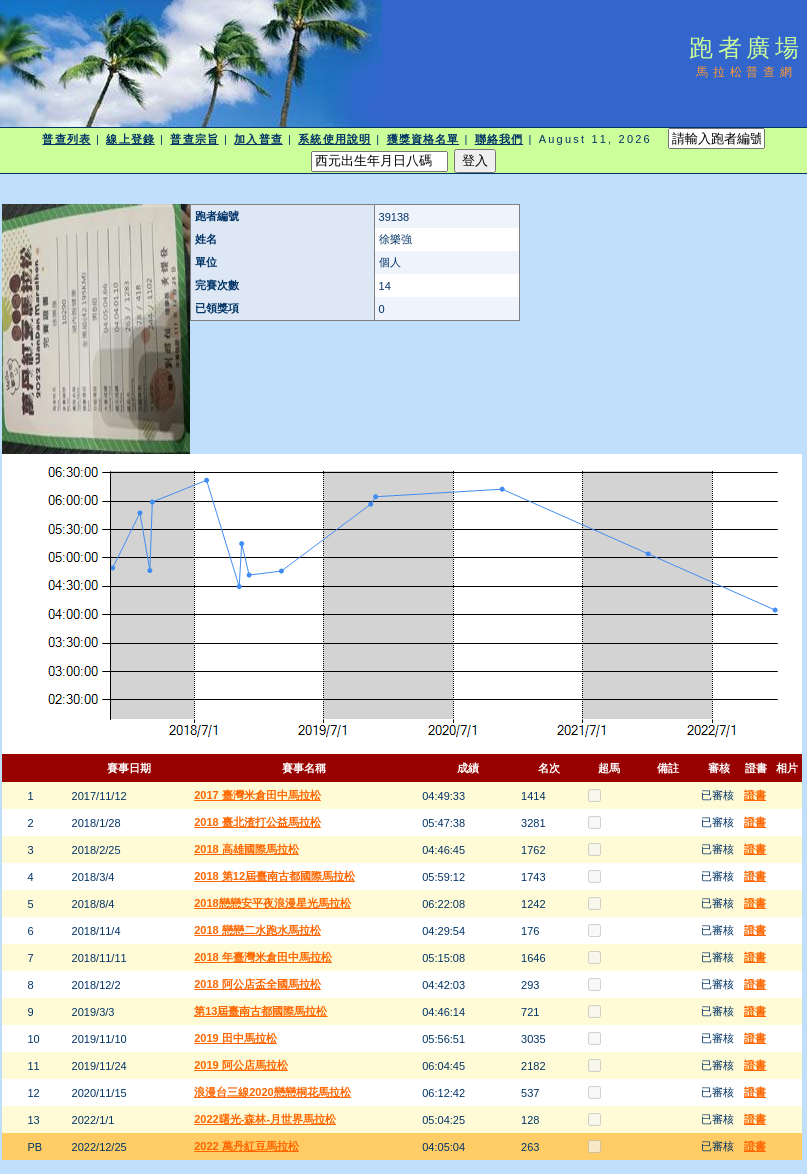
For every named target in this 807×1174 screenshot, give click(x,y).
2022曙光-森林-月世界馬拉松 (265, 1119)
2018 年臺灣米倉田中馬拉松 (263, 957)
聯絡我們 (499, 139)
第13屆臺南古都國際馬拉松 (260, 1011)
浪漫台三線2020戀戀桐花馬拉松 (272, 1092)
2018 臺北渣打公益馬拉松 (257, 822)
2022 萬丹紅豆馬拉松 (246, 1146)
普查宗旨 (194, 139)
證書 (755, 795)
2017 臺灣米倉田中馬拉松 (257, 795)
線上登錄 (130, 139)
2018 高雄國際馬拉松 (246, 849)
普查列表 (66, 139)
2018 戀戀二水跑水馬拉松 (257, 930)
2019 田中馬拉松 (235, 1038)
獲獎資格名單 (423, 139)
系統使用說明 (334, 139)
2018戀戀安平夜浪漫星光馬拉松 (272, 903)
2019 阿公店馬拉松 (241, 1065)
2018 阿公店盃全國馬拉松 (257, 984)
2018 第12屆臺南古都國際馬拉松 (274, 876)
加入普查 (258, 139)
